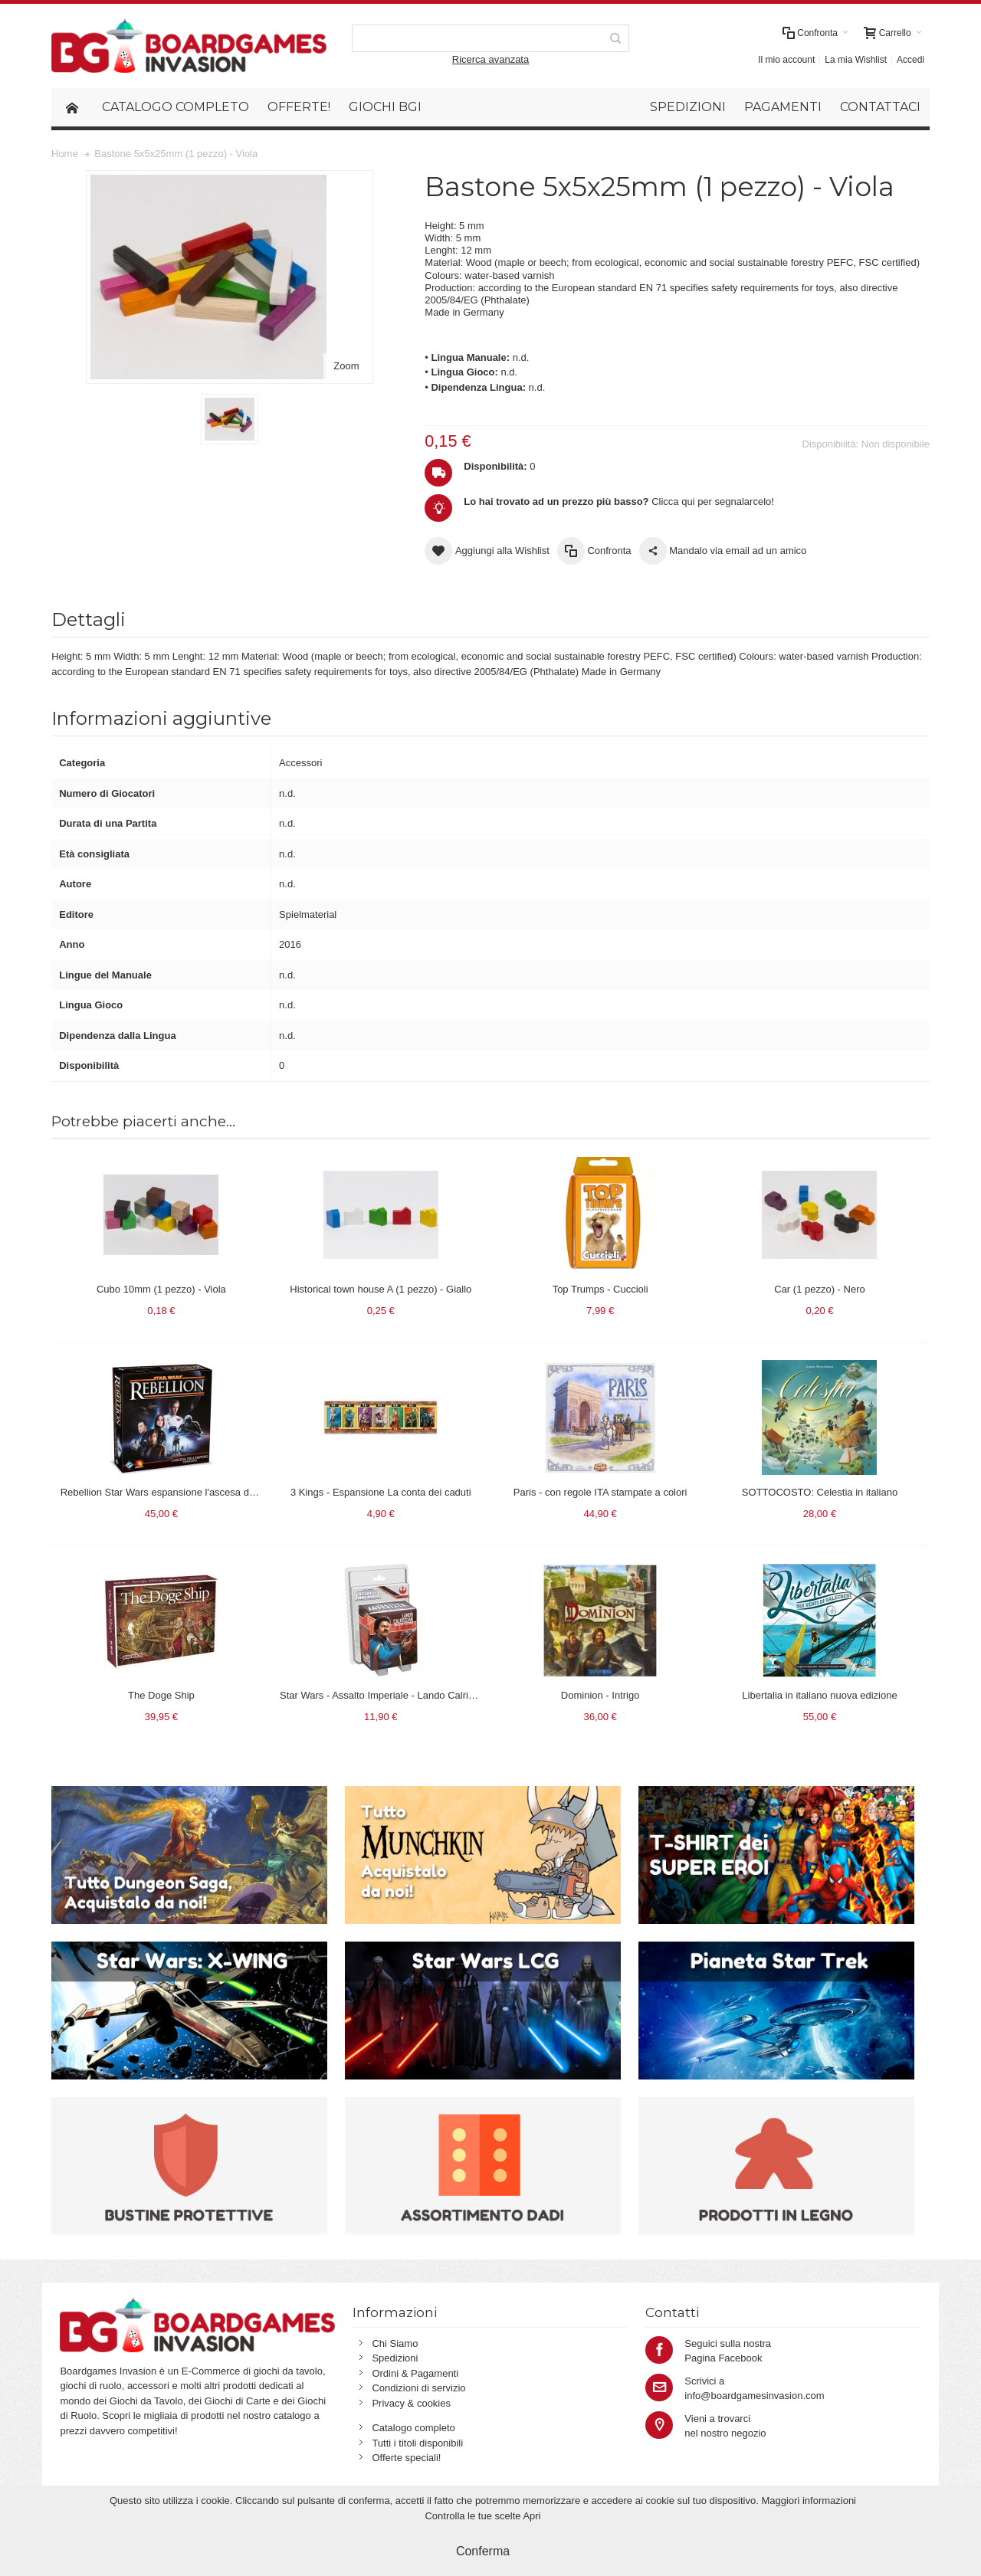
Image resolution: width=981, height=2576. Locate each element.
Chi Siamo (395, 2343)
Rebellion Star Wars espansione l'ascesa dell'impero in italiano (198, 1492)
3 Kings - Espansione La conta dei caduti (380, 1492)
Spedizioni (395, 2358)
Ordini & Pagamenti (415, 2373)
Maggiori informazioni (808, 2500)
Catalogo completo (413, 2427)
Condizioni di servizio (418, 2388)
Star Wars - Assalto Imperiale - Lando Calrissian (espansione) (416, 1695)
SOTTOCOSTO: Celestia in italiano (819, 1492)
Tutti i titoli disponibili (417, 2443)
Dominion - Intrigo (600, 1695)
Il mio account (786, 59)
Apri (531, 2516)
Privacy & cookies (411, 2403)
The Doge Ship (161, 1695)
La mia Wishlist (856, 59)
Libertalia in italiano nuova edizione (819, 1695)
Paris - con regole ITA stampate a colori (600, 1492)
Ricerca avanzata (490, 59)
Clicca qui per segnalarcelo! (619, 501)
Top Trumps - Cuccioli (600, 1289)
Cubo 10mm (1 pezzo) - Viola (161, 1289)
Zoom (346, 366)
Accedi (910, 59)
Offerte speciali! (406, 2457)
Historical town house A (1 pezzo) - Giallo (380, 1289)
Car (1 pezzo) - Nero (819, 1289)
